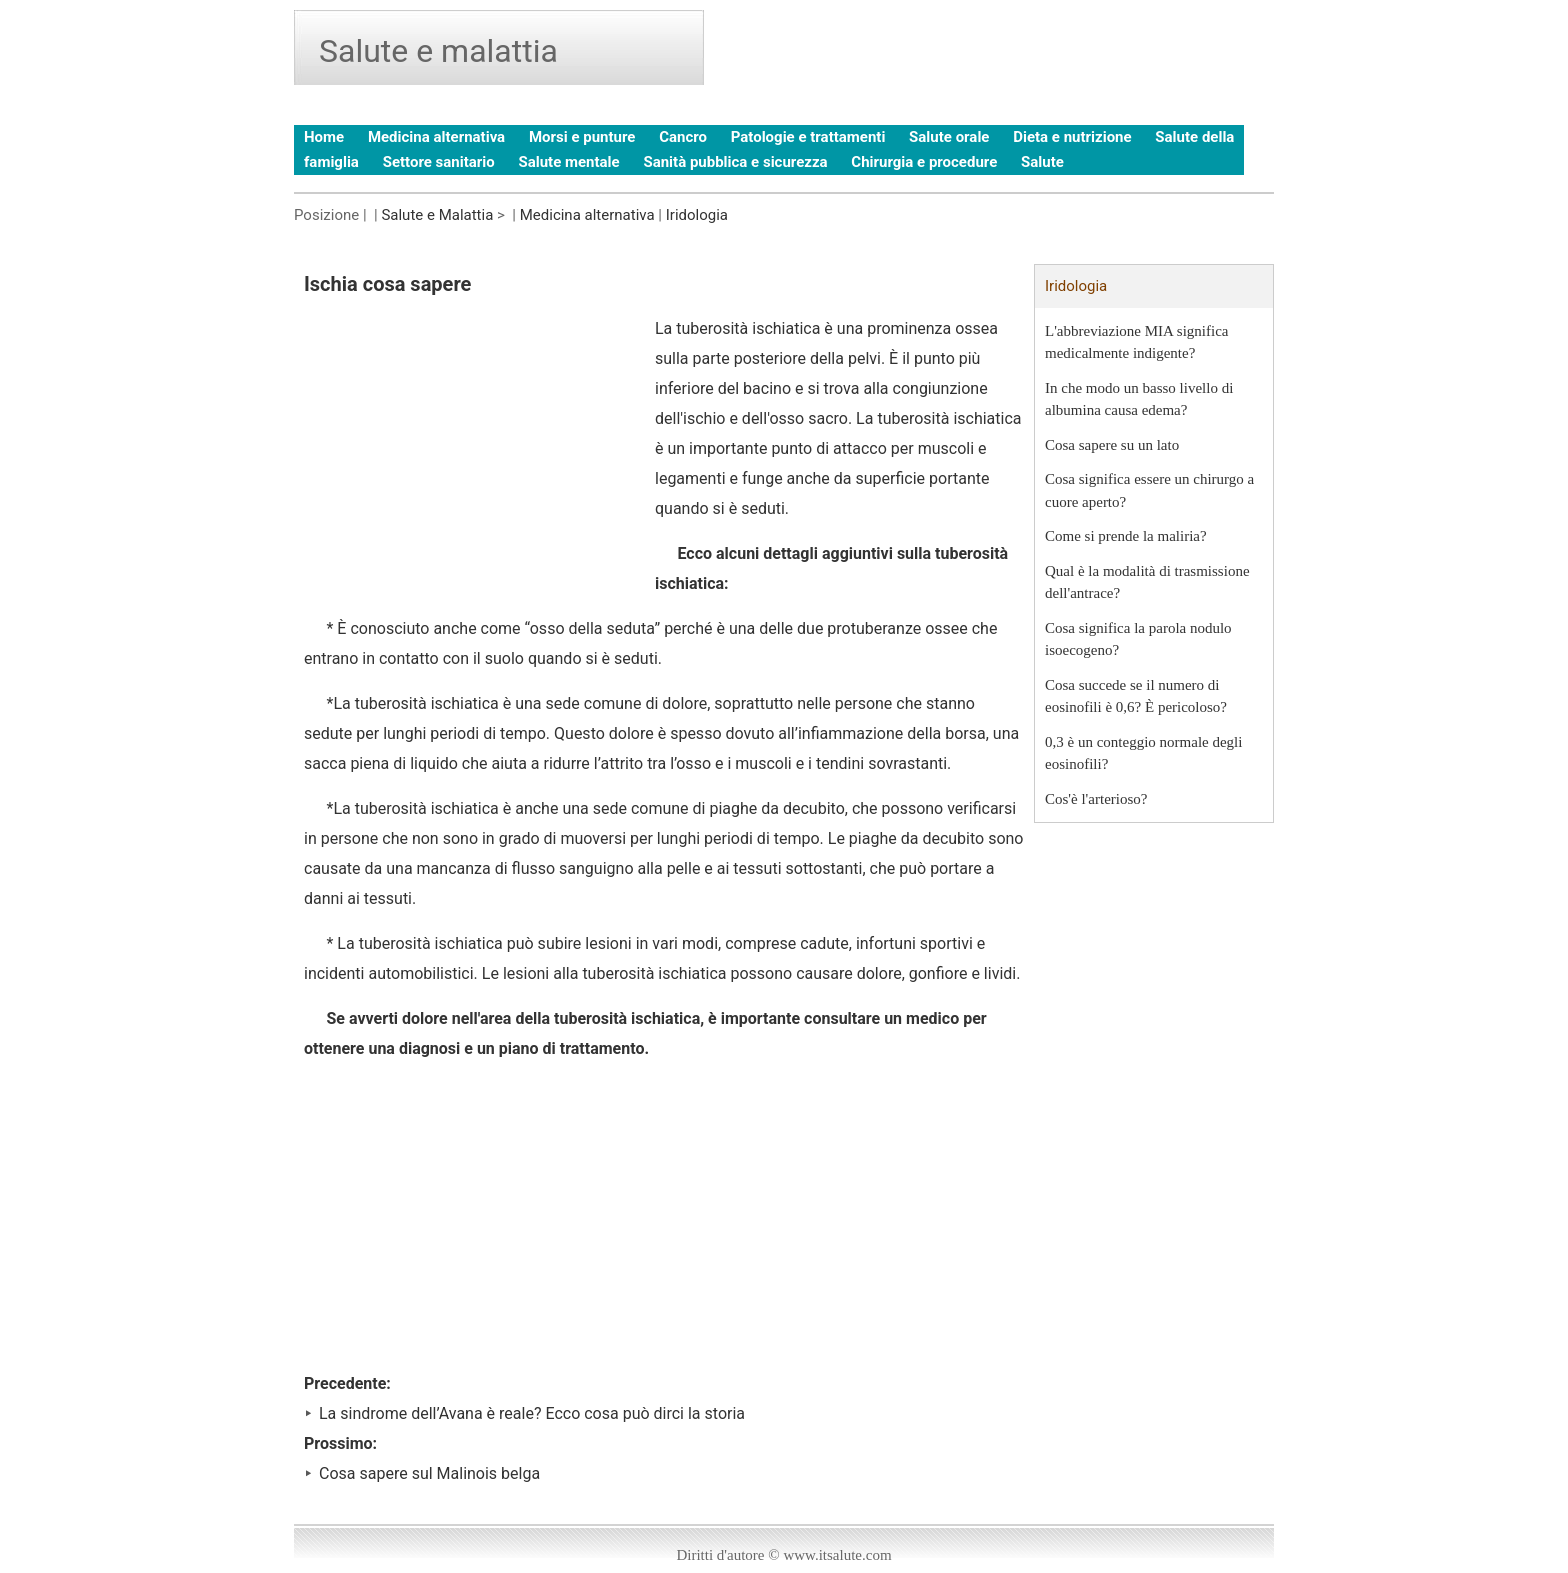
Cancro (683, 137)
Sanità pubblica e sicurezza (735, 162)
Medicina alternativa (436, 137)
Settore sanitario (439, 162)
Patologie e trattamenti (808, 137)
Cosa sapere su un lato (1112, 445)
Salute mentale (568, 162)
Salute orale (949, 137)
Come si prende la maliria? (1126, 536)
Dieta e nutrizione (1072, 137)
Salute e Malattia (437, 215)
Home (324, 137)
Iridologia (697, 215)
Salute (1042, 162)
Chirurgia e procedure (924, 162)
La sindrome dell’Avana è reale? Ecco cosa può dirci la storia (532, 1413)
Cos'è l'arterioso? (1096, 799)
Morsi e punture (582, 137)
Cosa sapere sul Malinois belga (429, 1473)
